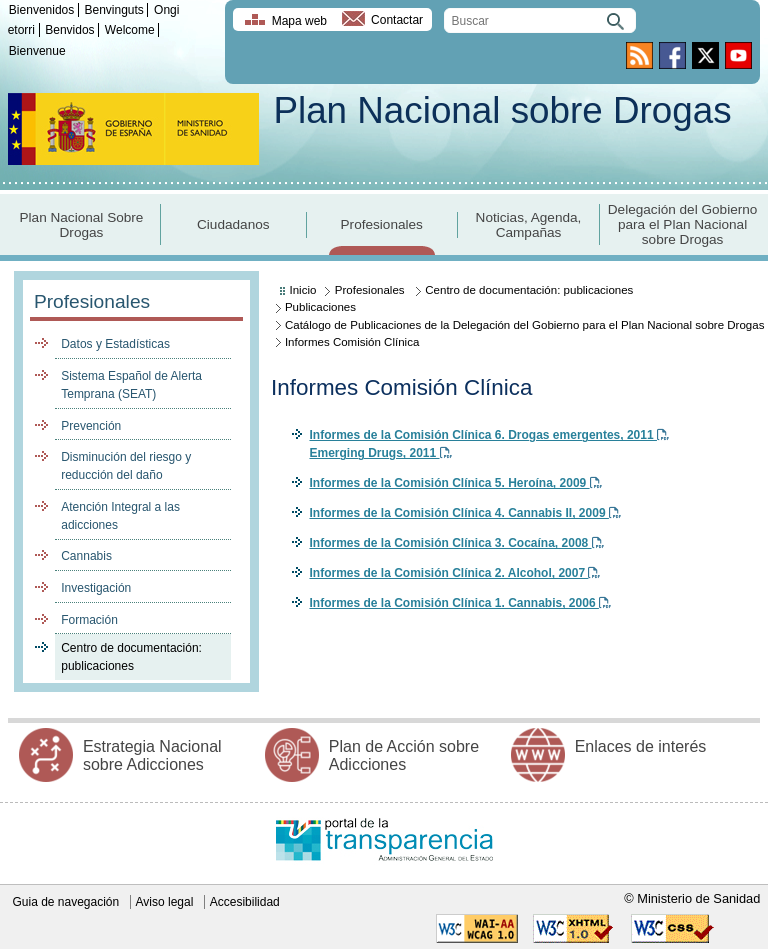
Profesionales (382, 224)
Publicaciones (320, 307)
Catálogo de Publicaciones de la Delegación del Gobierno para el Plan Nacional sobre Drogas (524, 325)
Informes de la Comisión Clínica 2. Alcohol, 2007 (454, 573)
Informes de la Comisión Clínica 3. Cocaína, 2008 (456, 543)
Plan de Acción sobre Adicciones (404, 755)
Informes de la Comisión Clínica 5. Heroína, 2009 (455, 483)
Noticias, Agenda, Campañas (529, 225)
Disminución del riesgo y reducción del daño (126, 466)
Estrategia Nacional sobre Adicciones (152, 755)
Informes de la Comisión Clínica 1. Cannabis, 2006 (459, 603)
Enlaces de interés (641, 746)
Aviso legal (165, 902)
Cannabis (86, 556)
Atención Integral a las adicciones (120, 516)
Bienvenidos (41, 10)
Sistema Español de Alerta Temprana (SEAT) (131, 385)
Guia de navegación (65, 902)
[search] (540, 20)
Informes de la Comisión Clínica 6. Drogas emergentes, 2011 (488, 435)
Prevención (91, 426)
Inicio (303, 290)
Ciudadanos (233, 224)
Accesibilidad (245, 902)
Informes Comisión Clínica (352, 342)
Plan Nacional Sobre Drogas (82, 225)
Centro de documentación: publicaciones (131, 657)
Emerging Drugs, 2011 (380, 453)
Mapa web (299, 21)
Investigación (96, 588)
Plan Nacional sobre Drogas (502, 110)
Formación (89, 620)
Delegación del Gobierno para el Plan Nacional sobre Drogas (683, 224)
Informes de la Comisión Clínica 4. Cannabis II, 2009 (464, 513)
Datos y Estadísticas (115, 344)
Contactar (397, 21)
